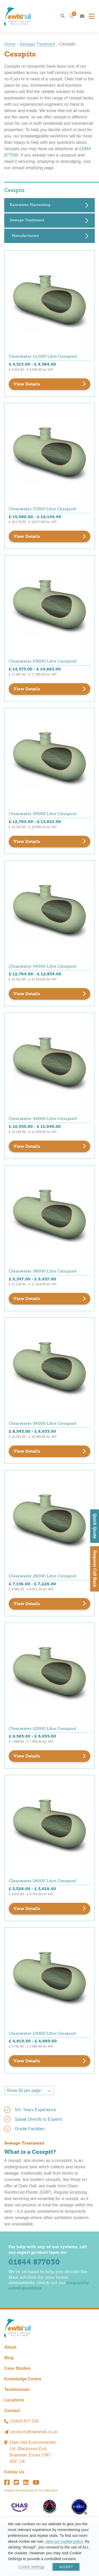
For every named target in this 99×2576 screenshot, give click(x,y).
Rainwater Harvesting (30, 205)
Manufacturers (25, 235)
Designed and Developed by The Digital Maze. (31, 2490)
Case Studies (17, 2368)
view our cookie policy (64, 2541)
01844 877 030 (25, 2421)
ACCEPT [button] (66, 2567)
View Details (26, 384)
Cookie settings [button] (31, 2567)
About (10, 2347)
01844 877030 (34, 2262)
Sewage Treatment (37, 44)
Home (10, 44)
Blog (9, 2357)
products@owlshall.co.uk (34, 2432)
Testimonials (17, 2389)
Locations (14, 2400)
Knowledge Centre (22, 2379)
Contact (12, 2410)
